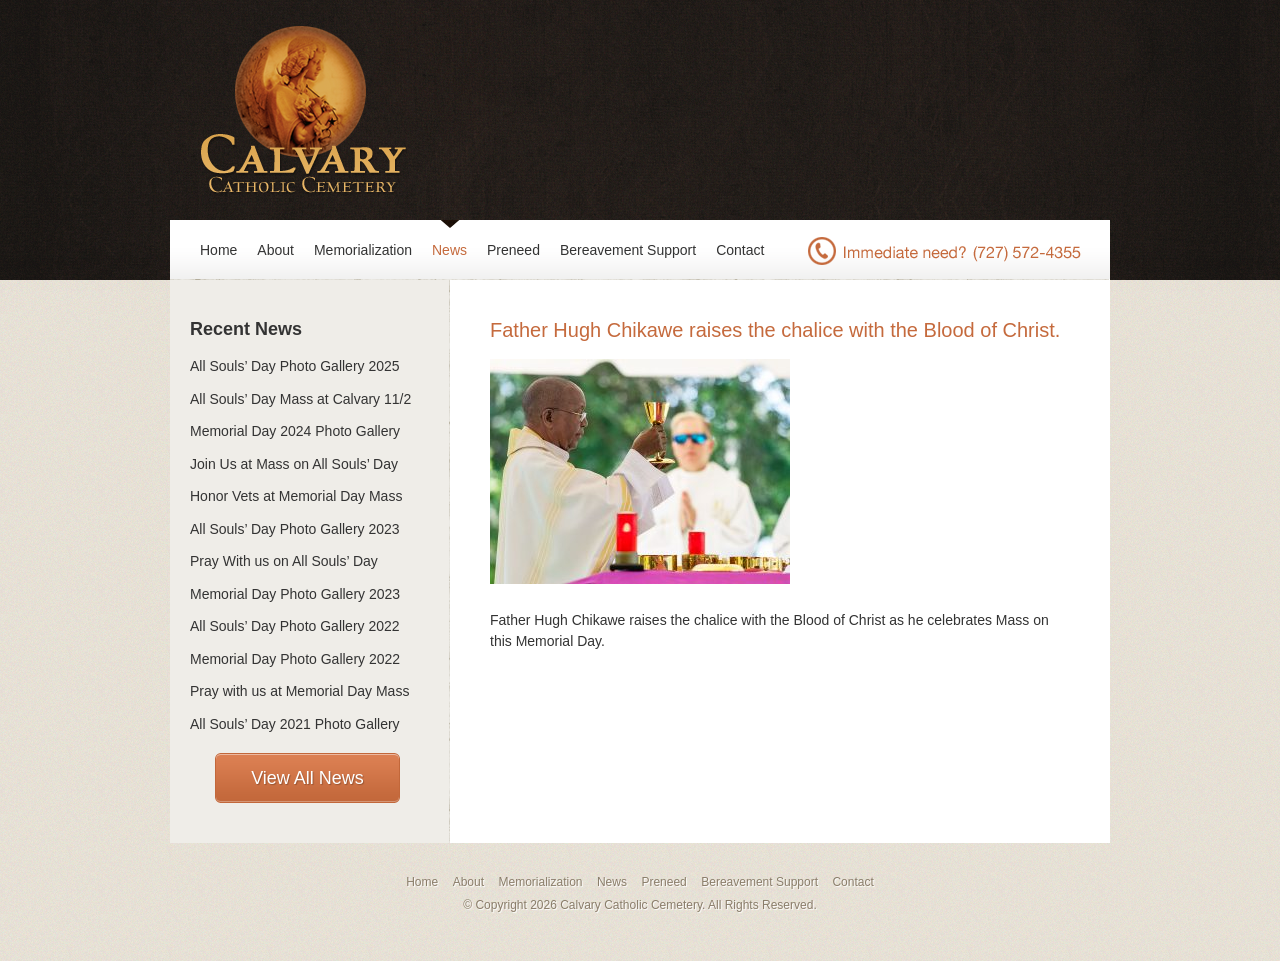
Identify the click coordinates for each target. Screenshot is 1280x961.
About (275, 250)
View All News (307, 778)
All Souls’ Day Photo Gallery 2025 (295, 366)
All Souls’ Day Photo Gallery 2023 (295, 529)
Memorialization (363, 250)
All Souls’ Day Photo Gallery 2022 (295, 626)
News (449, 250)
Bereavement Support (628, 250)
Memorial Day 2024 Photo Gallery (295, 431)
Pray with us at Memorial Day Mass (299, 691)
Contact (740, 250)
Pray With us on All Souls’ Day (284, 561)
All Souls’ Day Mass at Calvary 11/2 (300, 399)
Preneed (513, 250)
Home (218, 250)
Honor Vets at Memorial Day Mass (296, 496)
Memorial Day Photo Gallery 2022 (295, 659)
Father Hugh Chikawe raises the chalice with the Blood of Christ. (775, 330)
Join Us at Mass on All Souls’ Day (294, 464)
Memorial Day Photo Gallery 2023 (295, 594)
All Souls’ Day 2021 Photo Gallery (295, 724)
